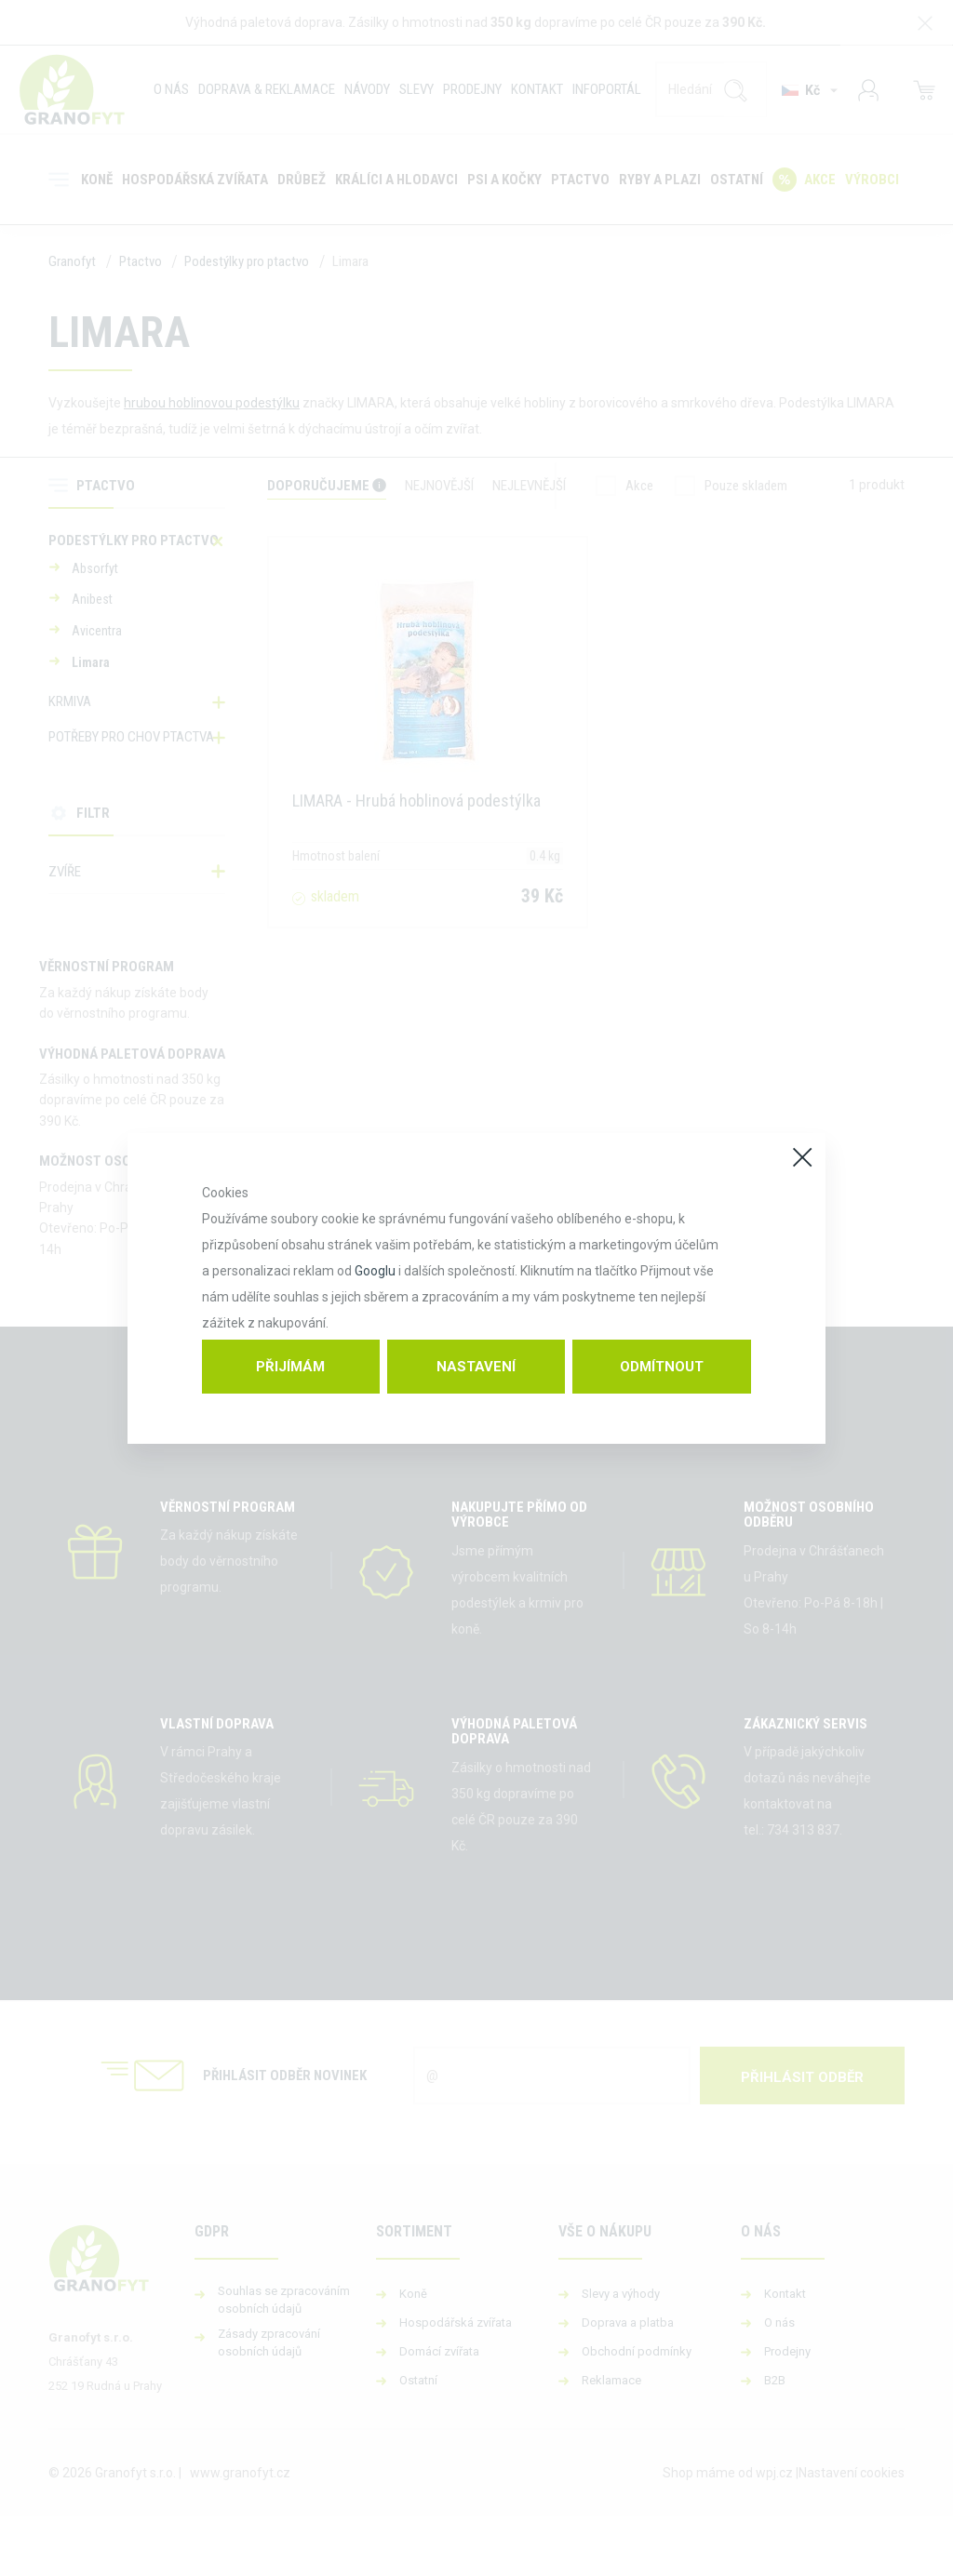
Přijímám (290, 1366)
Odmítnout (662, 1366)
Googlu (375, 1270)
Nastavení (476, 1366)
